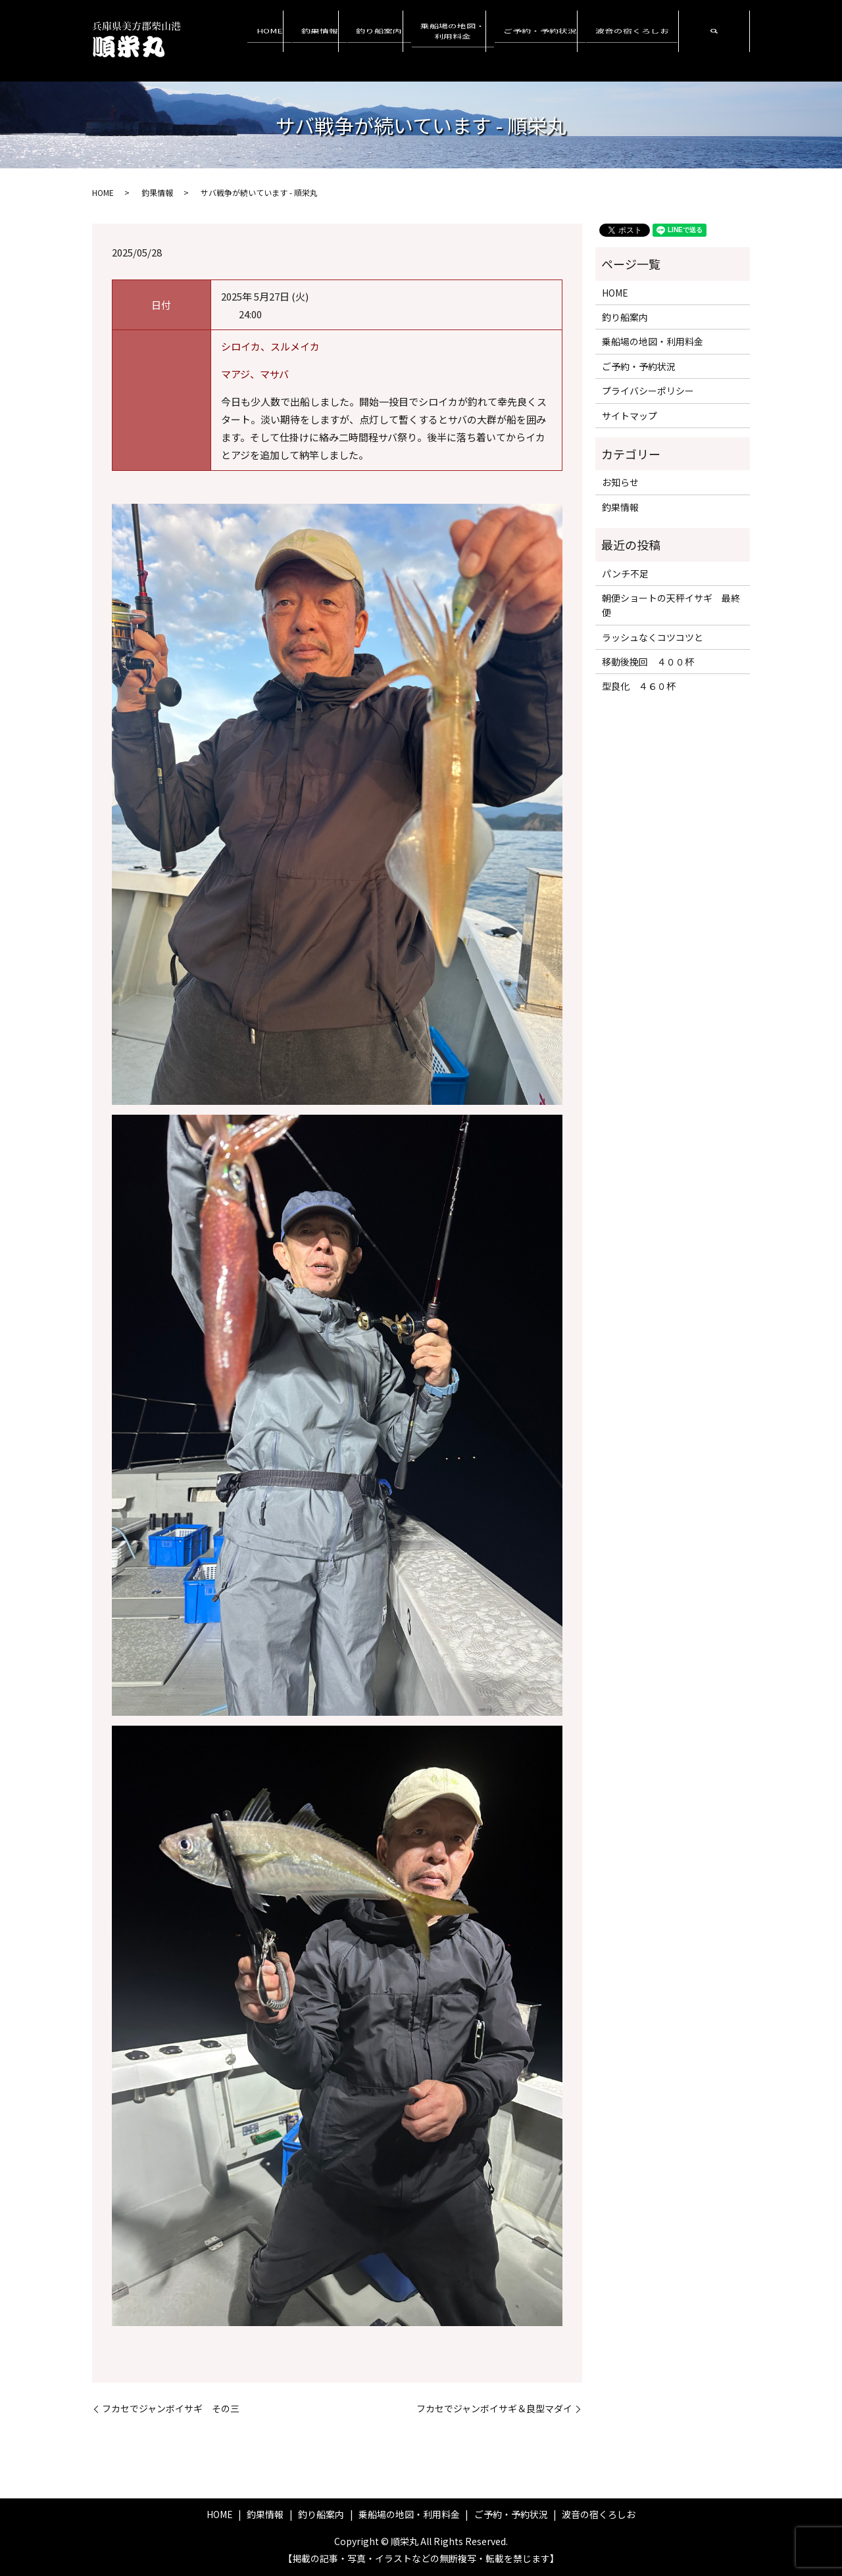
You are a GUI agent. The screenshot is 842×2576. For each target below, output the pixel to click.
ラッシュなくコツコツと (652, 637)
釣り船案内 (406, 40)
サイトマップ (629, 415)
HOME (308, 40)
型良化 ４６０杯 (639, 686)
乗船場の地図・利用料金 (473, 40)
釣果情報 (352, 40)
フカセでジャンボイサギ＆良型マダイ (494, 2408)
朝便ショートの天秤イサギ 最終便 (671, 605)
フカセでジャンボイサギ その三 (170, 2408)
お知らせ (620, 482)
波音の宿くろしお (636, 40)
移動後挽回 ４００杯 (648, 661)
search (714, 41)
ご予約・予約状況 (552, 40)
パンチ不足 (625, 573)
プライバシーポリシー (648, 390)
